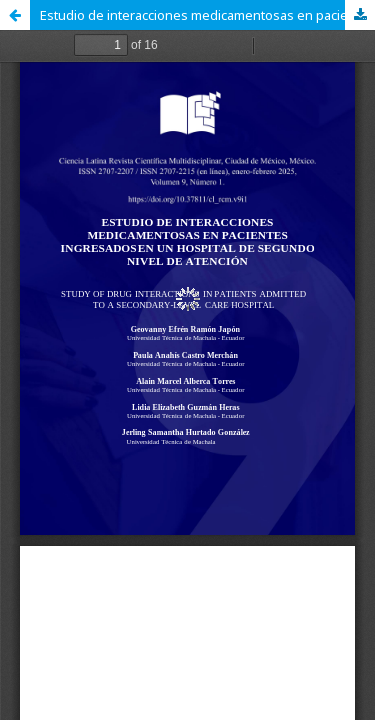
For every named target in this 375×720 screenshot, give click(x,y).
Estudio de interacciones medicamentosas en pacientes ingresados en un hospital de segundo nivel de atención (207, 15)
